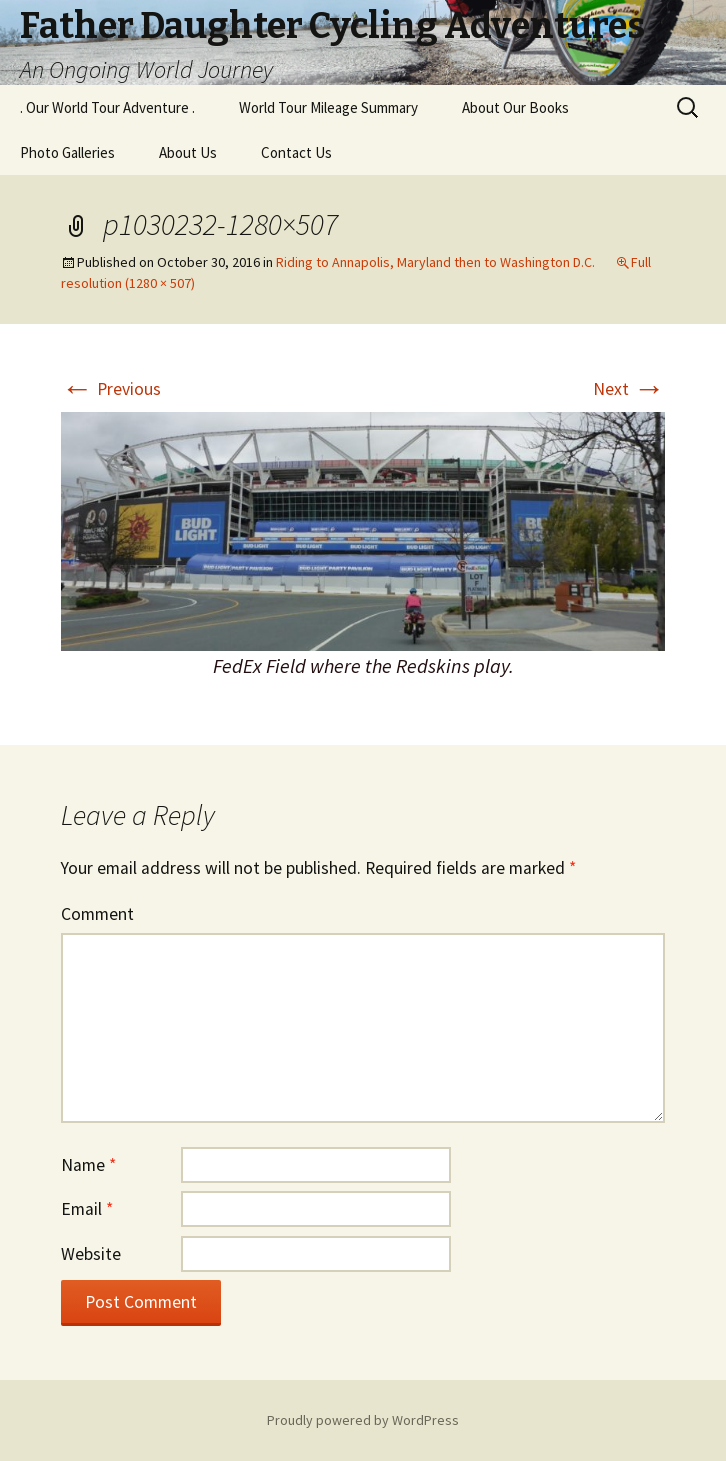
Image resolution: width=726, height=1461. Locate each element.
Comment (97, 914)
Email (87, 1209)
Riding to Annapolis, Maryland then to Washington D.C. (435, 262)
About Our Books (515, 107)
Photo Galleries (67, 152)
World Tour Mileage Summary (328, 107)
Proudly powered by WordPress (363, 1420)
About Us (188, 152)
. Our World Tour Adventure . (107, 107)
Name (88, 1165)
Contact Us (296, 152)
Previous (111, 389)
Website (91, 1254)
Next (629, 389)
